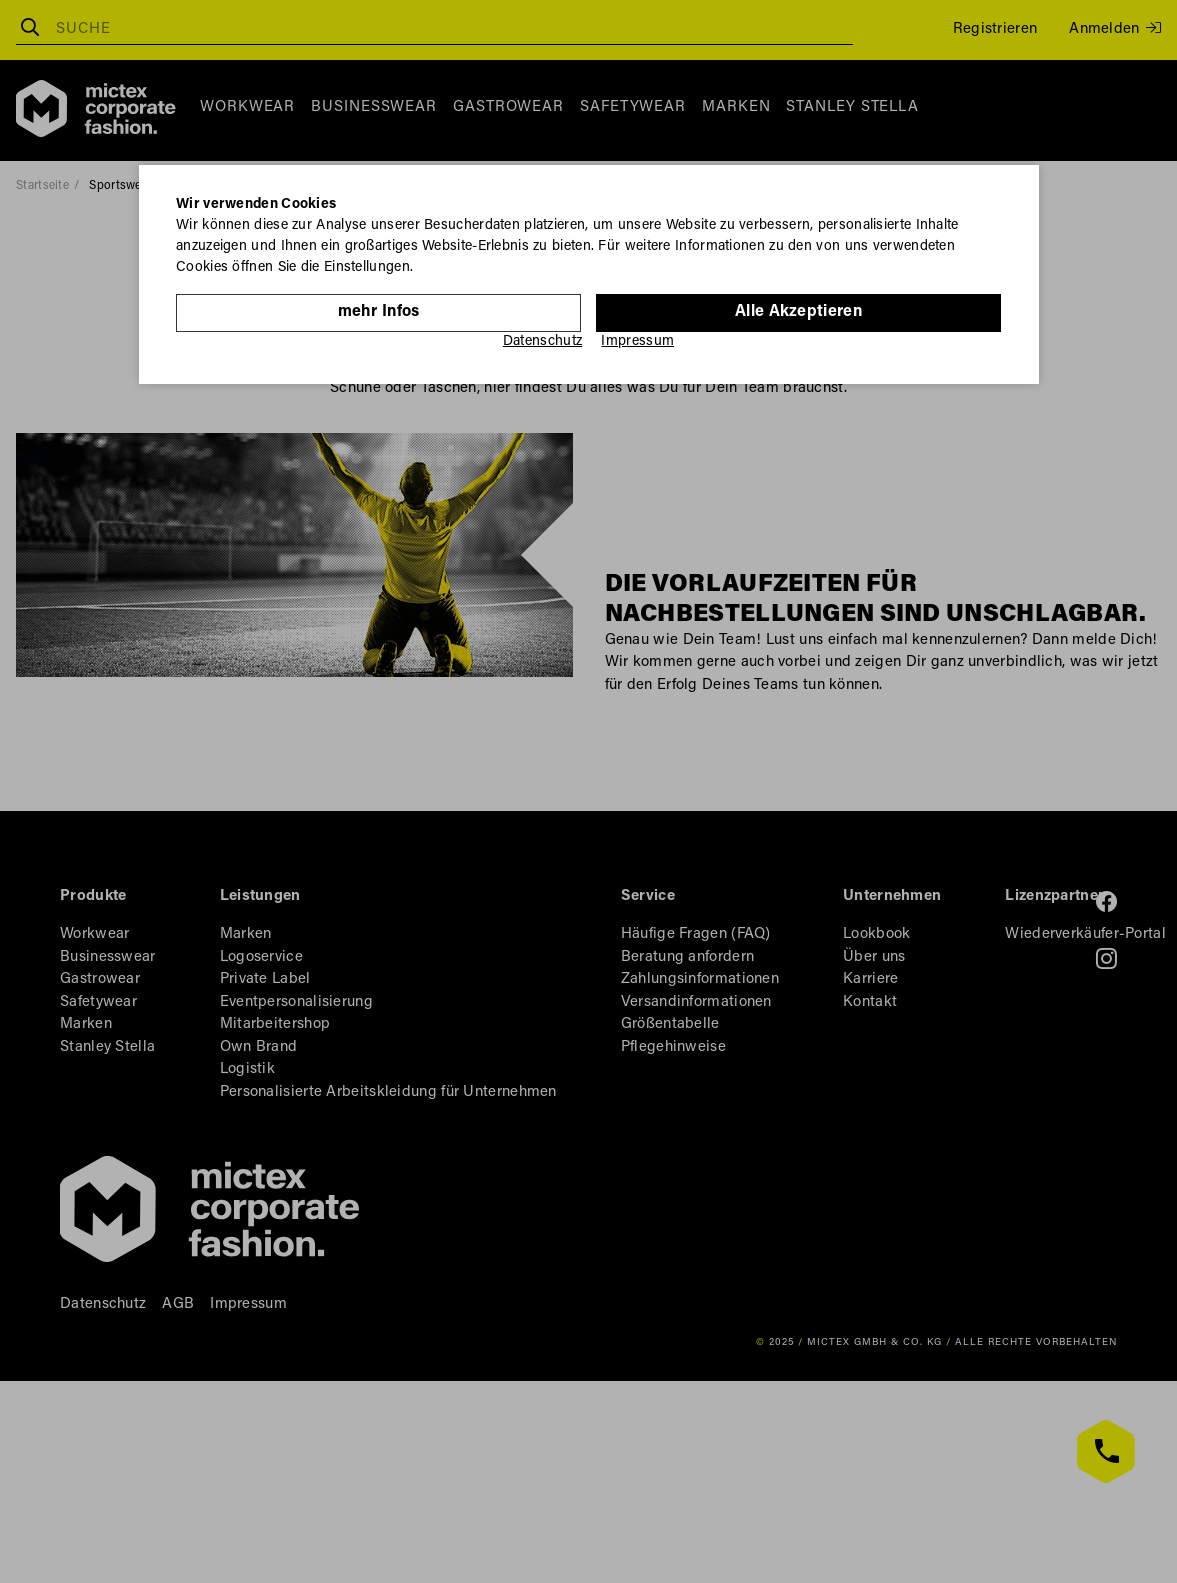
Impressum (637, 342)
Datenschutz (542, 342)
